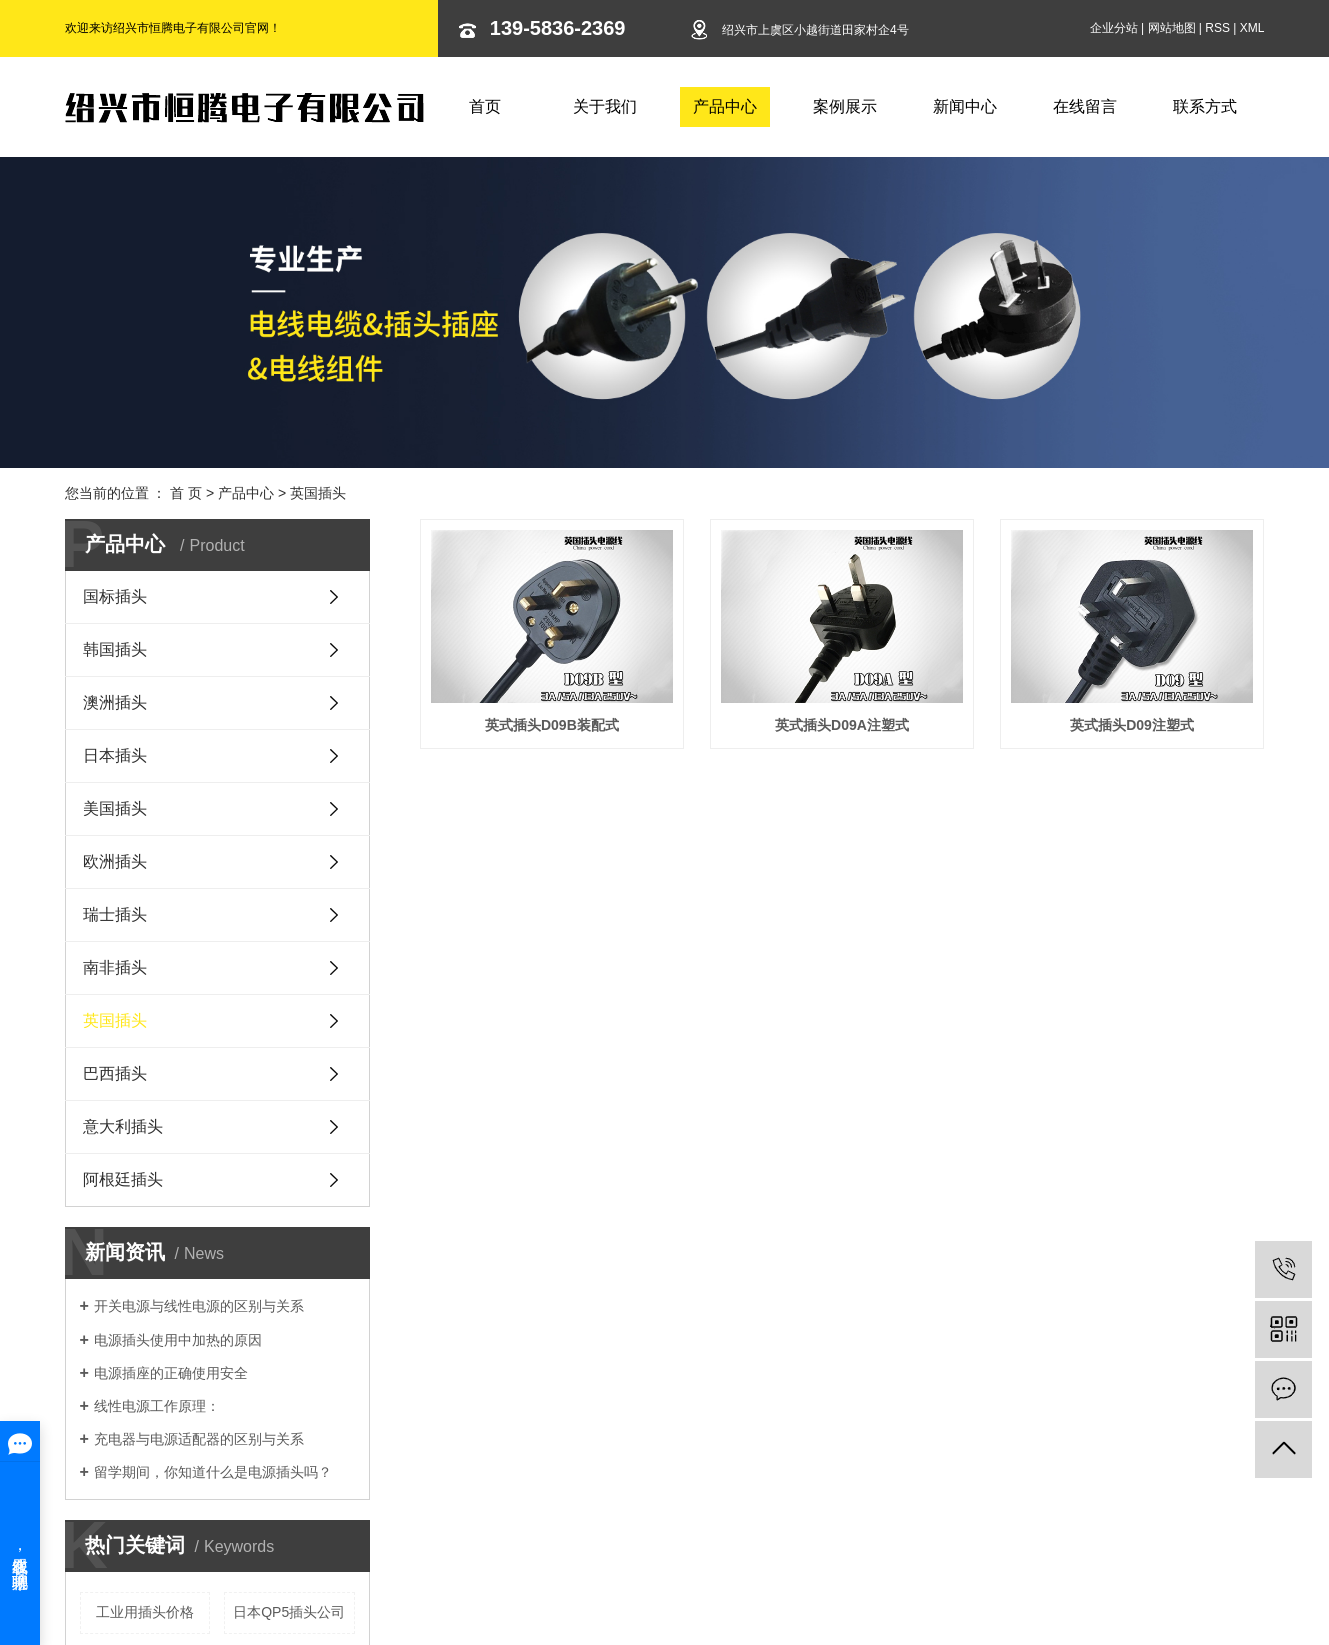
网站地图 (1172, 28)
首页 (485, 106)
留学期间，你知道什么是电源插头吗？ (213, 1472)
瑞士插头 (115, 914)
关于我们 (605, 106)
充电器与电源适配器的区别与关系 (199, 1439)
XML (1252, 28)
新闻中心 (965, 106)
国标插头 (115, 596)
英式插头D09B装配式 (553, 727)
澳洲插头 (115, 702)
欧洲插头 (115, 861)
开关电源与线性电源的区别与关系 (199, 1306)
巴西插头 (115, 1073)
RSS (1217, 28)
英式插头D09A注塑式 (846, 727)
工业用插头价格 (145, 1612)
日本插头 (115, 755)
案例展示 (845, 106)
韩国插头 (115, 649)
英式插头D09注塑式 (553, 978)
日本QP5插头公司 (289, 1612)
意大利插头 (123, 1126)
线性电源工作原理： (157, 1406)
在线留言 (1085, 106)
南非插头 (115, 967)
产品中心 (725, 106)
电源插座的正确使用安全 (171, 1373)
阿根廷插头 (123, 1179)
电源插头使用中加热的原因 (178, 1340)
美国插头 (115, 808)
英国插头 (318, 493)
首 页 (186, 493)
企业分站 (1114, 28)
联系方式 (1205, 106)
